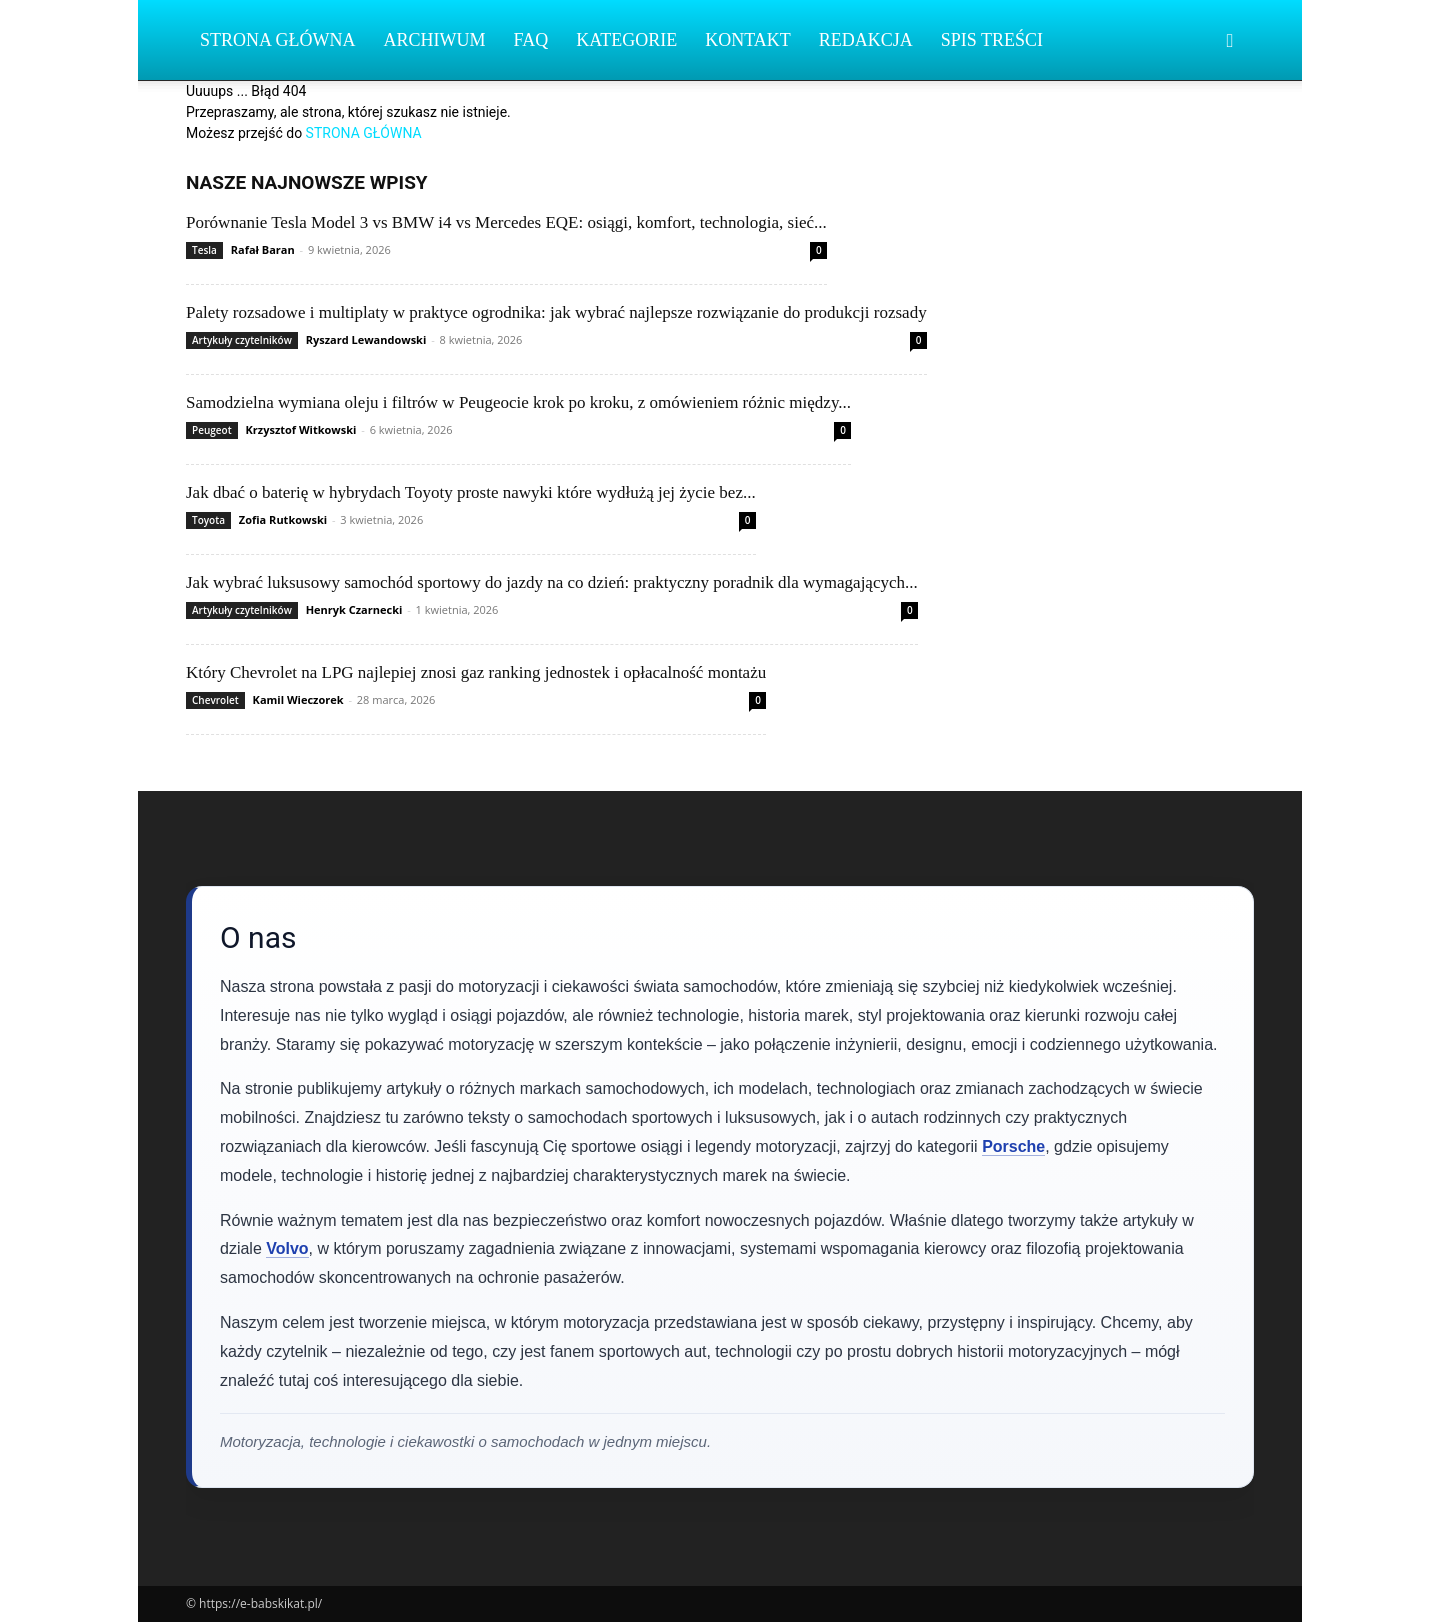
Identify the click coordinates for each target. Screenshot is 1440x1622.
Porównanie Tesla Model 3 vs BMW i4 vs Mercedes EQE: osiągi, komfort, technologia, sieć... (506, 222)
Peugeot (212, 430)
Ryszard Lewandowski (366, 339)
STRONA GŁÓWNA (364, 133)
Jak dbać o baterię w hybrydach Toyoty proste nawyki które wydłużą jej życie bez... (471, 492)
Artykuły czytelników (242, 340)
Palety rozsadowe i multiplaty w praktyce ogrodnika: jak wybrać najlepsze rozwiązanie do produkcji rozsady (556, 312)
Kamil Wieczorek (298, 699)
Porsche (1013, 1146)
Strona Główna (278, 40)
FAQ (531, 40)
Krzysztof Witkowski (300, 429)
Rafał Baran (263, 249)
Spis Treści (992, 40)
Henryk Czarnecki (354, 609)
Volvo (287, 1248)
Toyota (208, 520)
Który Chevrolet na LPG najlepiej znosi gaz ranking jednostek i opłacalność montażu (476, 672)
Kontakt (748, 40)
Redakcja (866, 40)
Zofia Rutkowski (283, 519)
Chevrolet (215, 700)
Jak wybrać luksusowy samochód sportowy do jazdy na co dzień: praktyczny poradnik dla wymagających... (552, 582)
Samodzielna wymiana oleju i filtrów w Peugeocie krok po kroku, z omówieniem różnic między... (518, 402)
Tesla (204, 250)
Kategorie (626, 40)
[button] (1230, 41)
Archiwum (435, 40)
